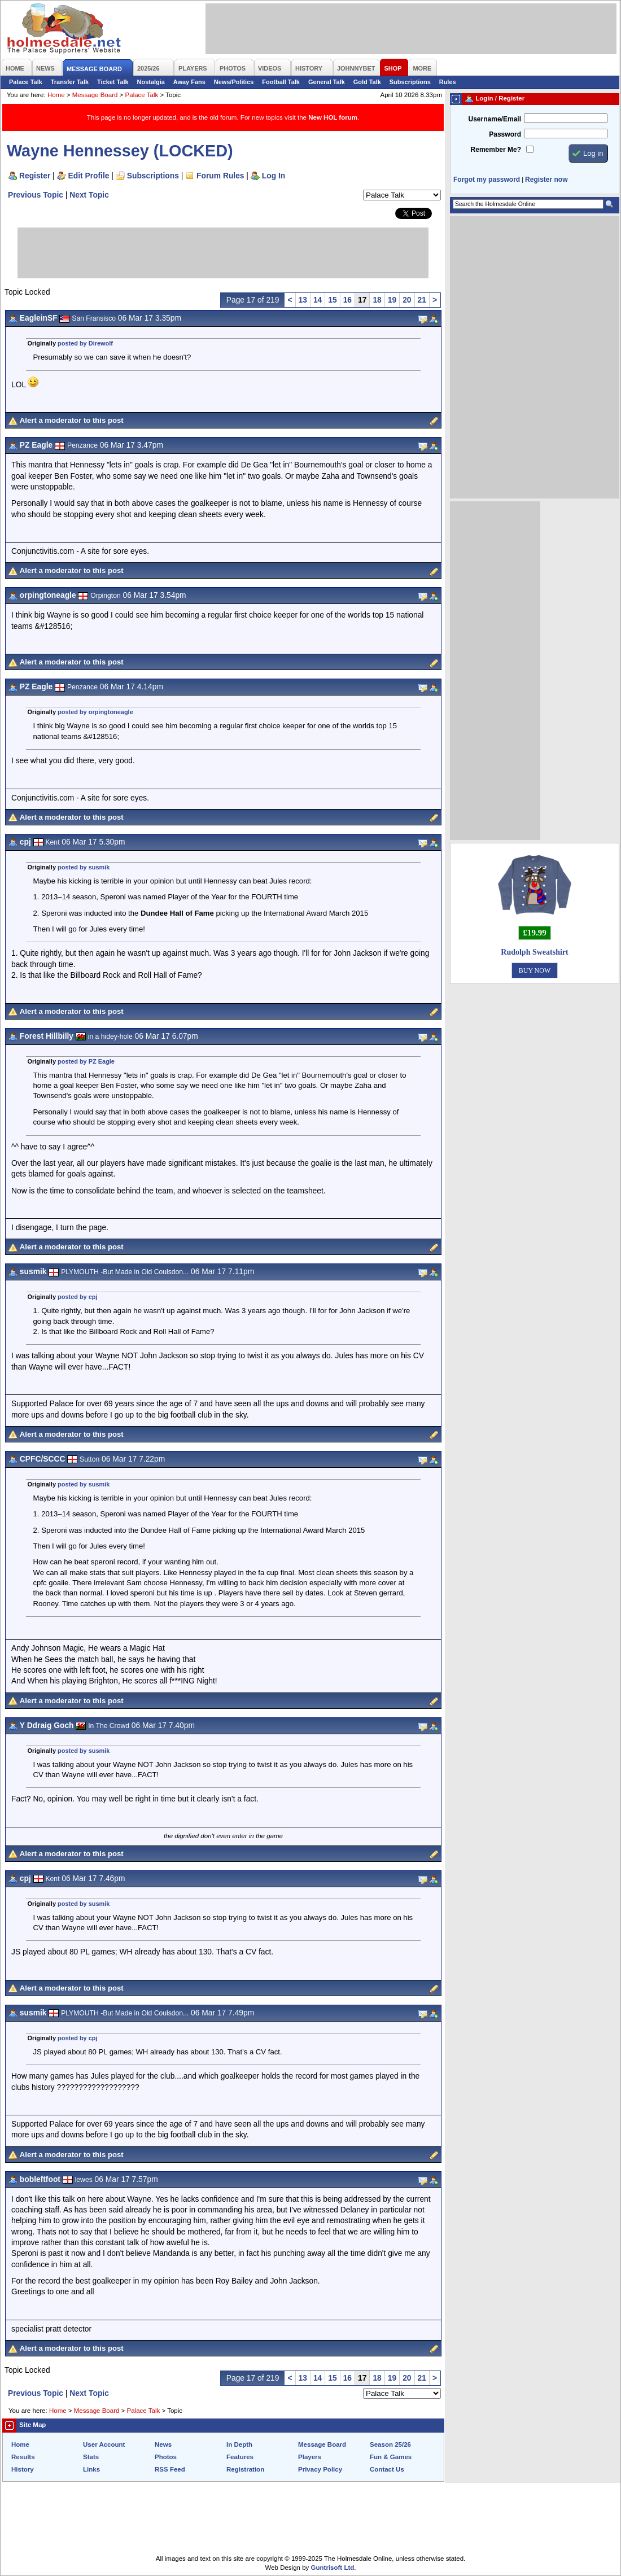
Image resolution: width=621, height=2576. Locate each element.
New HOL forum (332, 117)
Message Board (95, 94)
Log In (273, 175)
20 (407, 299)
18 (377, 299)
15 (332, 299)
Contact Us (387, 2469)
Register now (546, 179)
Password (505, 134)
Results (23, 2456)
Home (56, 94)
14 (317, 299)
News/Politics (234, 81)
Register (34, 175)
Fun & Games (391, 2456)
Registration (245, 2469)
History (22, 2469)
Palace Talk (25, 81)
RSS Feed (170, 2469)
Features (239, 2456)
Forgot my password (486, 179)
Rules (447, 81)
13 (303, 299)
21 (422, 299)
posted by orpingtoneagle (95, 711)
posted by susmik (84, 867)
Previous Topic (35, 194)
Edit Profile (89, 175)
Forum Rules (220, 175)
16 (347, 299)
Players (309, 2456)
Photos (166, 2456)
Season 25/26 (390, 2444)
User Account (104, 2444)
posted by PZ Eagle (86, 1061)
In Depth (239, 2444)
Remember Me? (496, 150)
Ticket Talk (113, 81)
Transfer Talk (70, 81)
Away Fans (189, 81)
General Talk (326, 81)
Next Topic (89, 194)
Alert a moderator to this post (72, 420)
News (163, 2444)
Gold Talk (367, 81)
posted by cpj (78, 1296)
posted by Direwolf (85, 343)
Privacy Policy (320, 2469)
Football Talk (281, 81)
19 (392, 299)
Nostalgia (151, 81)
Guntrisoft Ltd (333, 2567)
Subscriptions (410, 81)
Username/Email (494, 119)
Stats (91, 2456)
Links (91, 2469)
